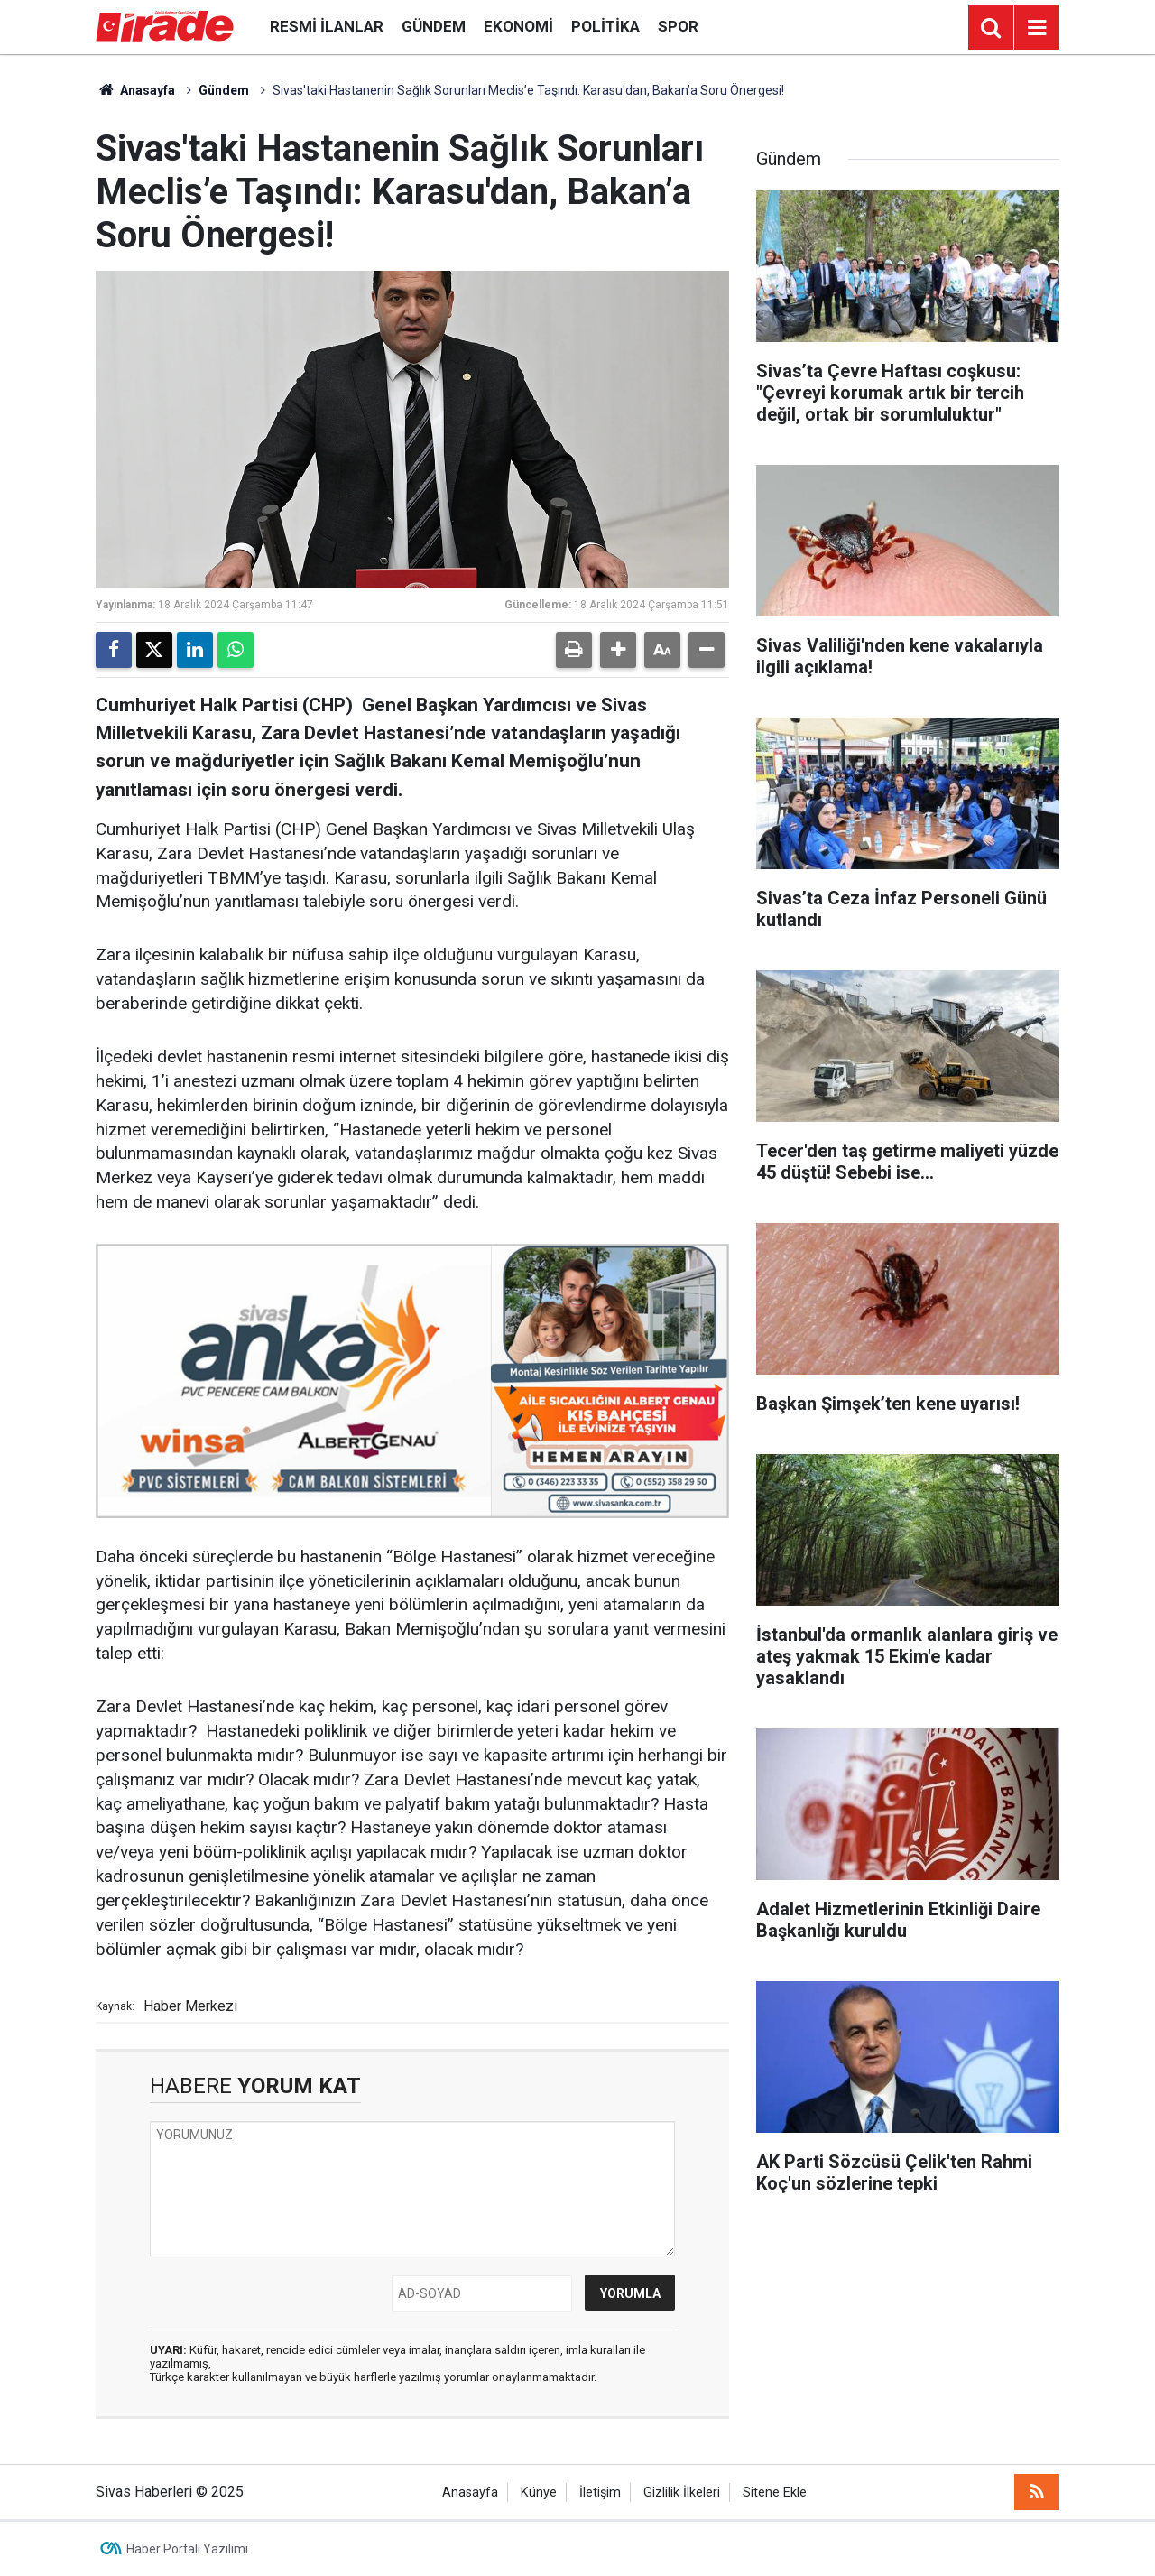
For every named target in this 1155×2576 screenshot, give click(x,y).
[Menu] (1037, 28)
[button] (618, 650)
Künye (539, 2492)
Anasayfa (135, 90)
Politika (605, 26)
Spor (678, 26)
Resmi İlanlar (326, 26)
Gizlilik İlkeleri (681, 2492)
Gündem (434, 26)
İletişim (600, 2492)
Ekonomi (518, 26)
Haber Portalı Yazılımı (187, 2549)
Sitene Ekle (775, 2492)
